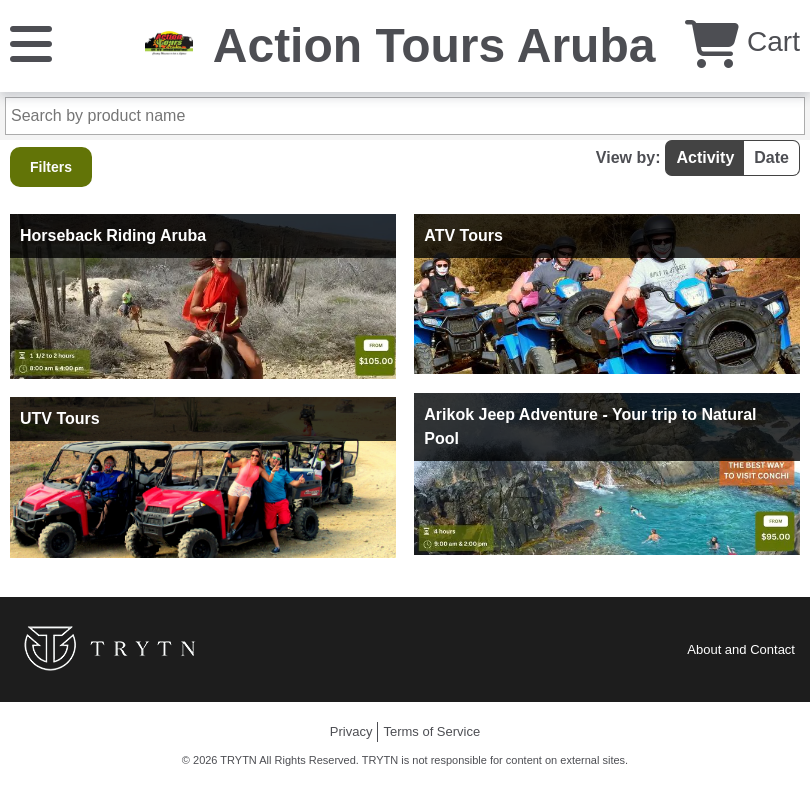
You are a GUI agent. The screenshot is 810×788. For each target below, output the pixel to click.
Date (771, 157)
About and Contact (741, 649)
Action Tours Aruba (434, 45)
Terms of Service (431, 731)
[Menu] (31, 42)
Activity (705, 157)
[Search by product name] (405, 116)
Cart (742, 41)
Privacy (351, 731)
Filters (51, 167)
